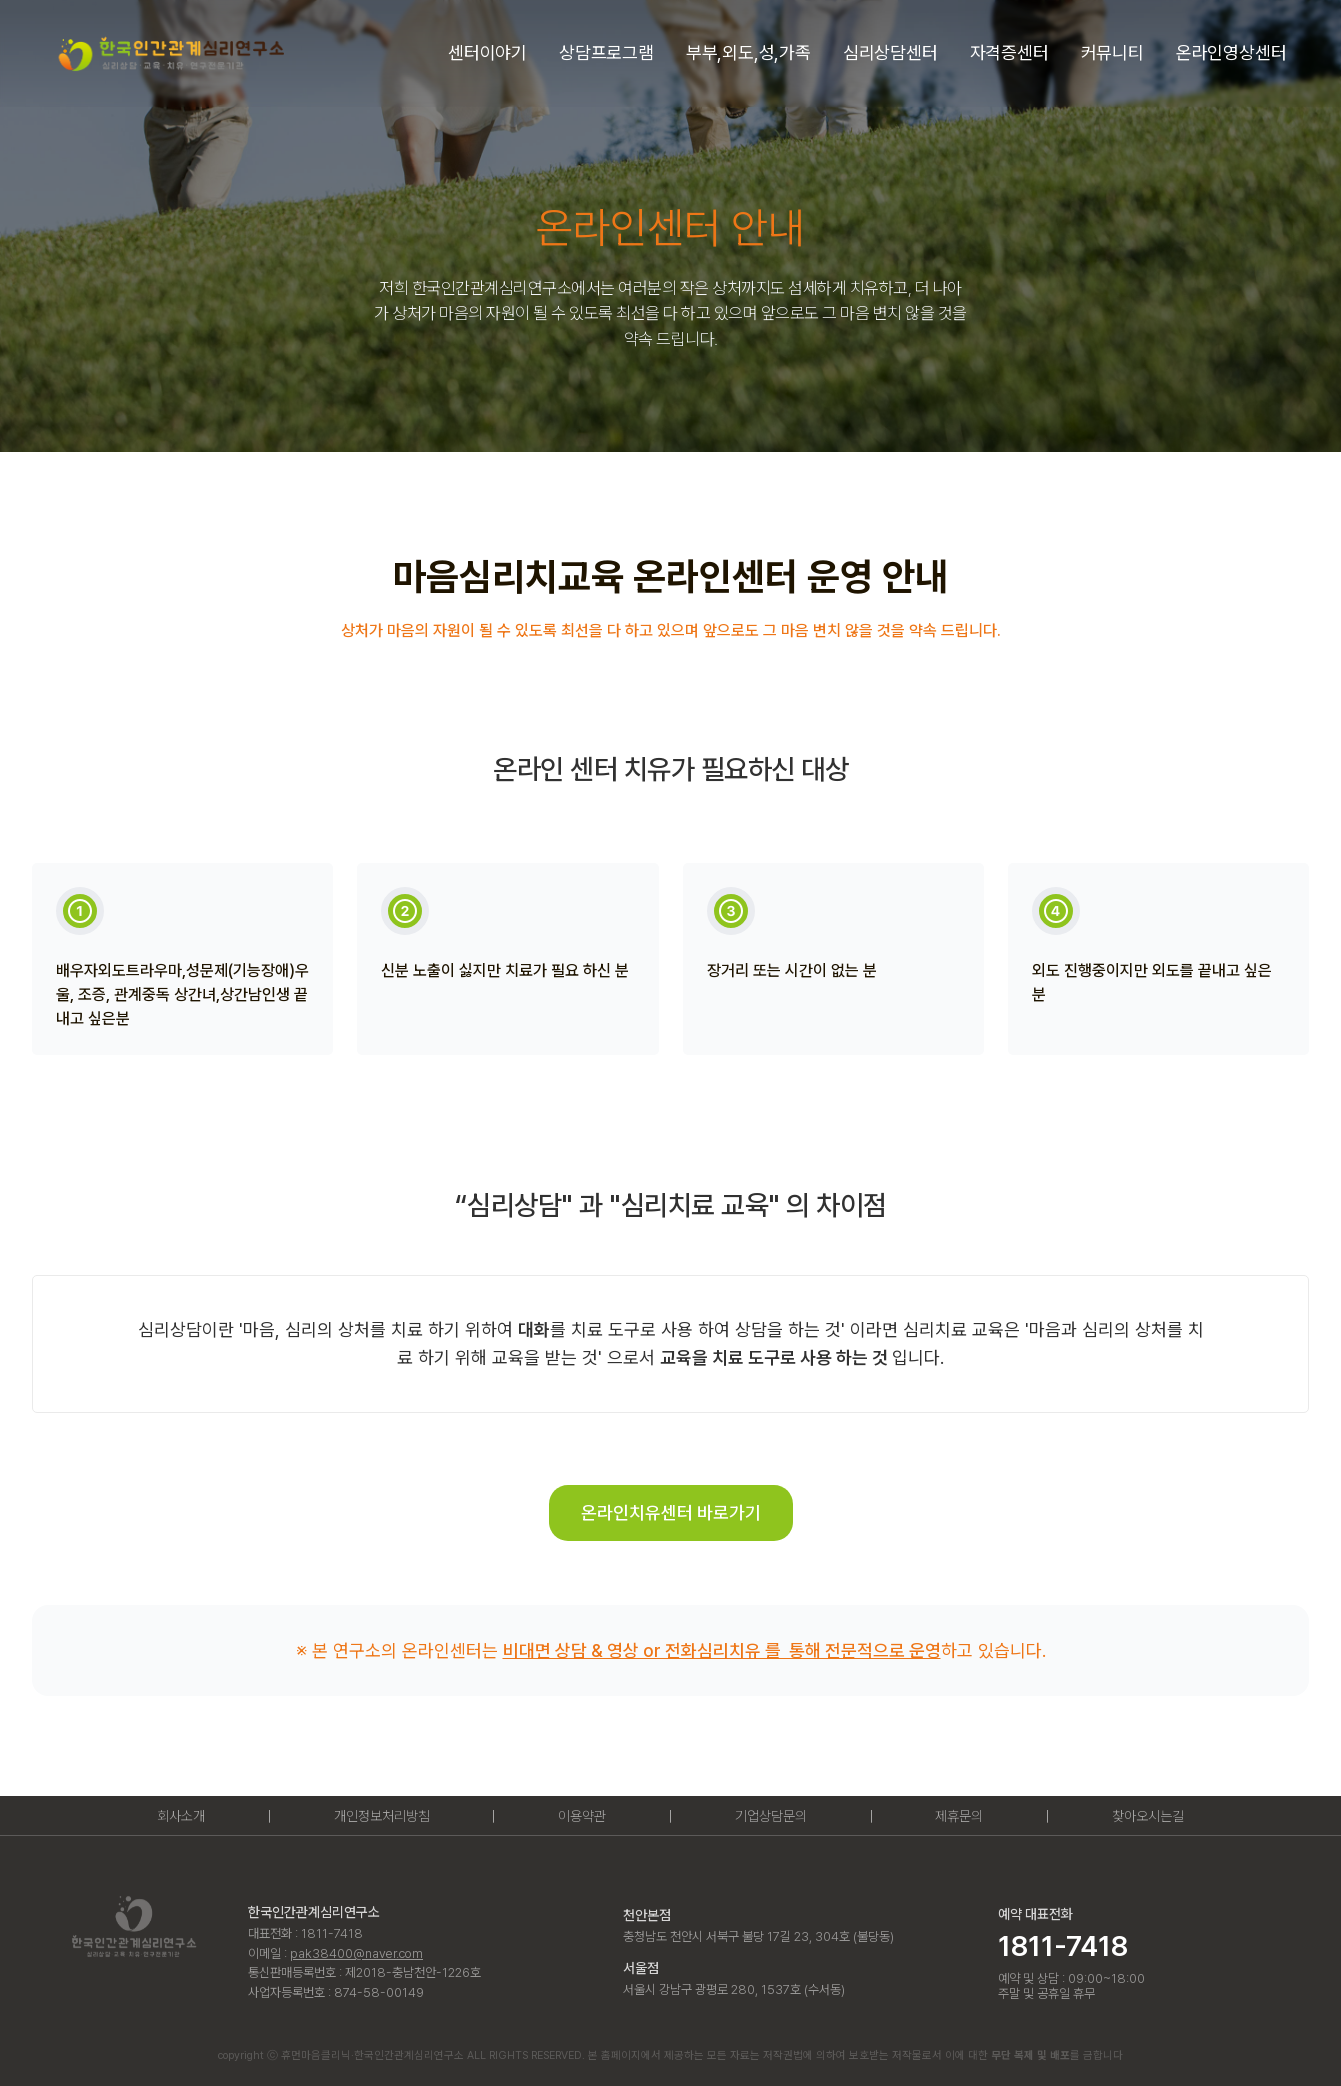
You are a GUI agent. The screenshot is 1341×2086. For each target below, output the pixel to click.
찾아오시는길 (1148, 1816)
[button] (487, 53)
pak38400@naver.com (356, 1953)
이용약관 (582, 1816)
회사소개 (181, 1816)
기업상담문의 (771, 1816)
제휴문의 (959, 1816)
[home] (170, 53)
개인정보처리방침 (382, 1816)
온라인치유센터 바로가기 (671, 1512)
